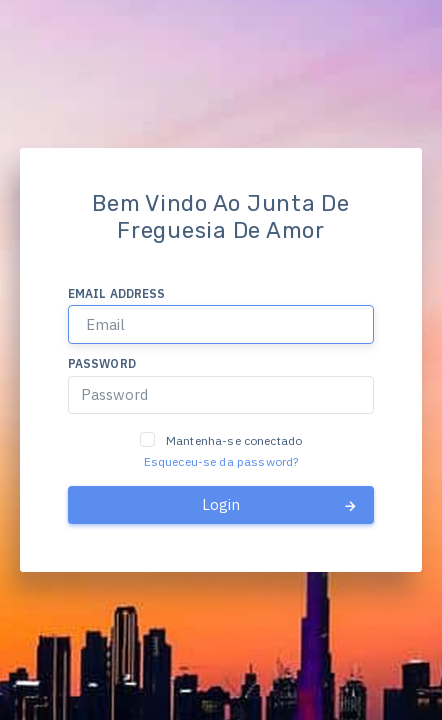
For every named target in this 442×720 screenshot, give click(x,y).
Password (102, 363)
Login (280, 505)
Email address (117, 293)
